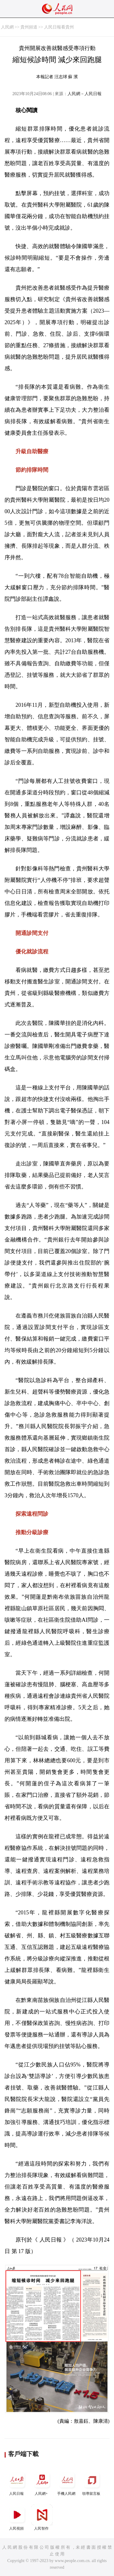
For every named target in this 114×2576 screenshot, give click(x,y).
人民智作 (42, 2517)
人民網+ (42, 2482)
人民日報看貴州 (59, 27)
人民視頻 (17, 2517)
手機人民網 (67, 2482)
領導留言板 (91, 2482)
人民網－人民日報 (84, 93)
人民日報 (17, 2482)
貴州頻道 (28, 27)
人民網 (7, 27)
